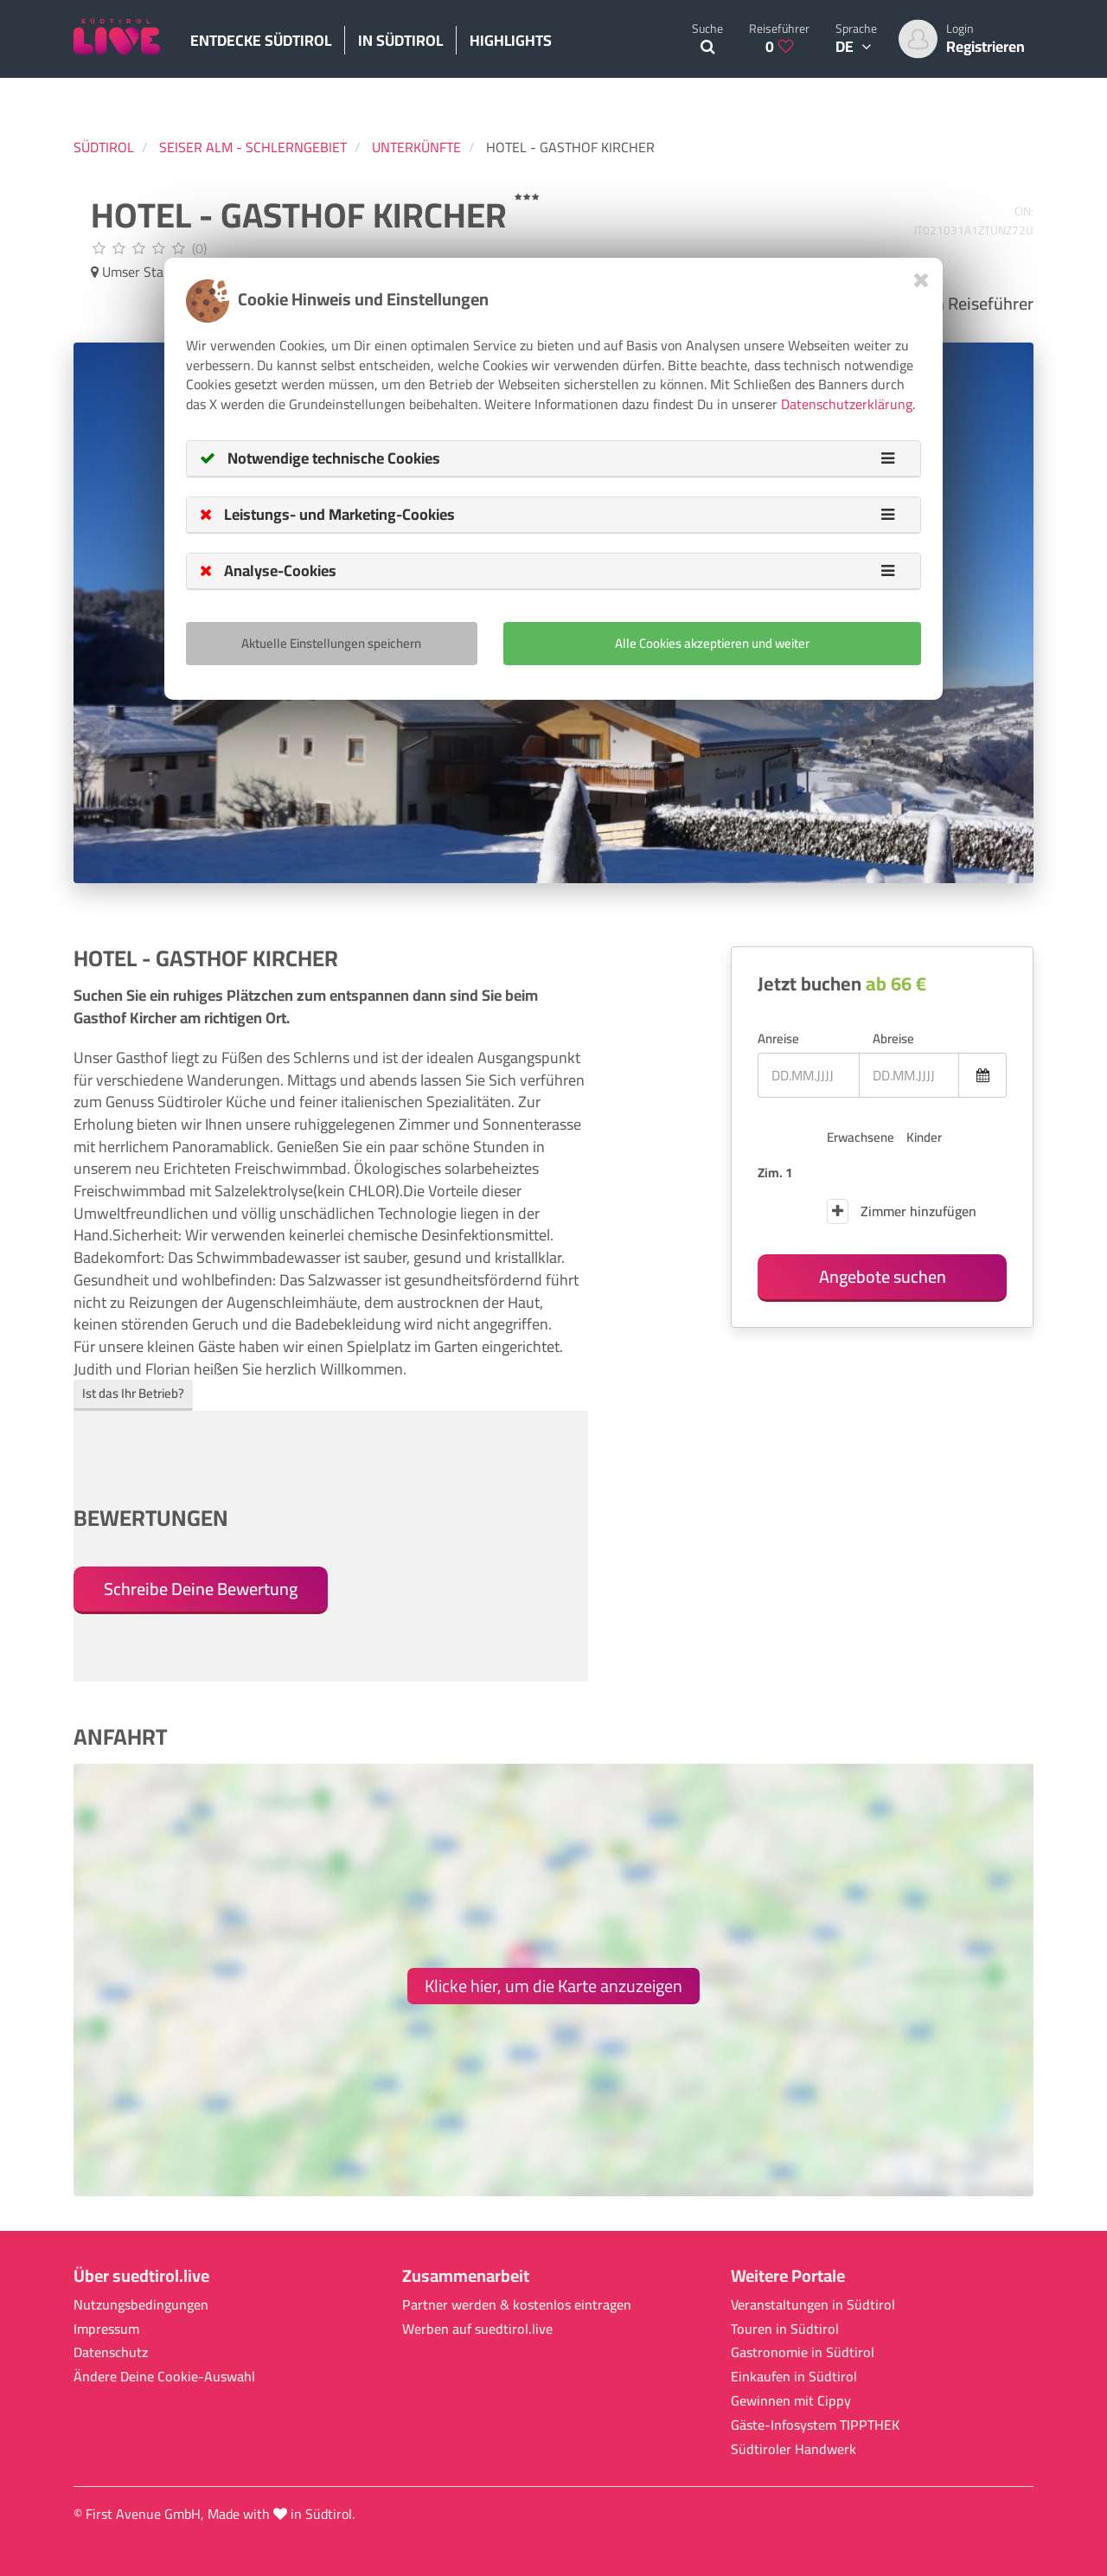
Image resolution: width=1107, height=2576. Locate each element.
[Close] (921, 280)
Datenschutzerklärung (846, 404)
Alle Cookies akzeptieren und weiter (712, 643)
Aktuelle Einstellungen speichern (331, 643)
